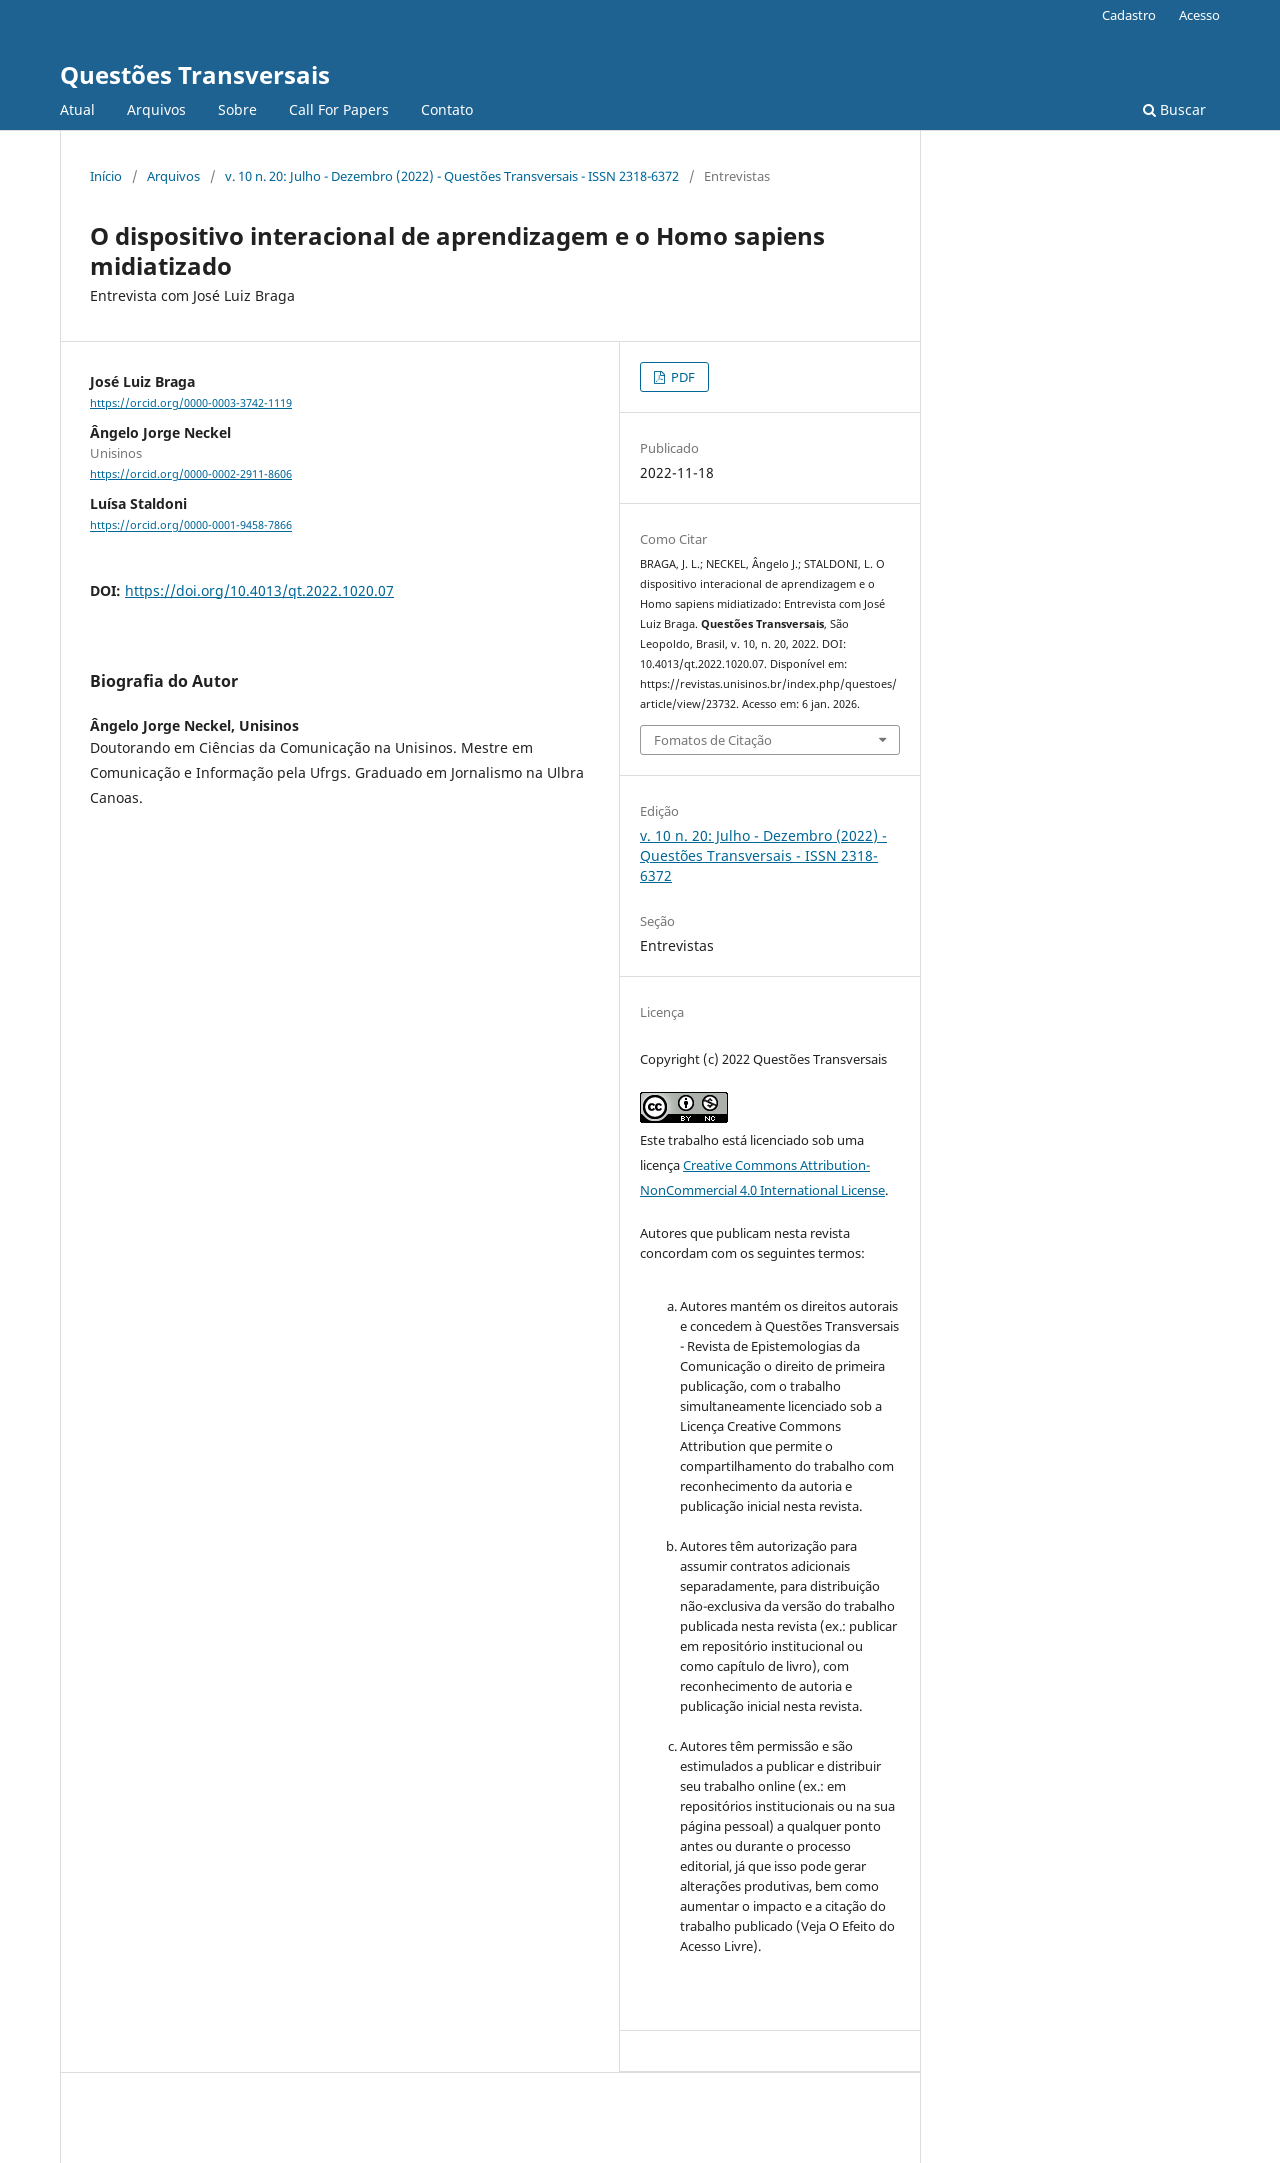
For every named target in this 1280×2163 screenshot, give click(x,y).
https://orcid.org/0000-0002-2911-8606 (191, 474)
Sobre (237, 109)
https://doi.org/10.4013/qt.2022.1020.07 (259, 590)
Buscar (1174, 109)
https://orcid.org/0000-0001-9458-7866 (191, 526)
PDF (681, 377)
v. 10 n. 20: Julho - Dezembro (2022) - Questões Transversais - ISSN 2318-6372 (452, 176)
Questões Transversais (195, 74)
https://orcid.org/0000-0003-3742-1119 (191, 403)
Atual (77, 109)
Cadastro (1129, 15)
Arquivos (156, 109)
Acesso (1199, 15)
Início (106, 176)
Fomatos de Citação (713, 740)
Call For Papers (339, 109)
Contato (447, 109)
